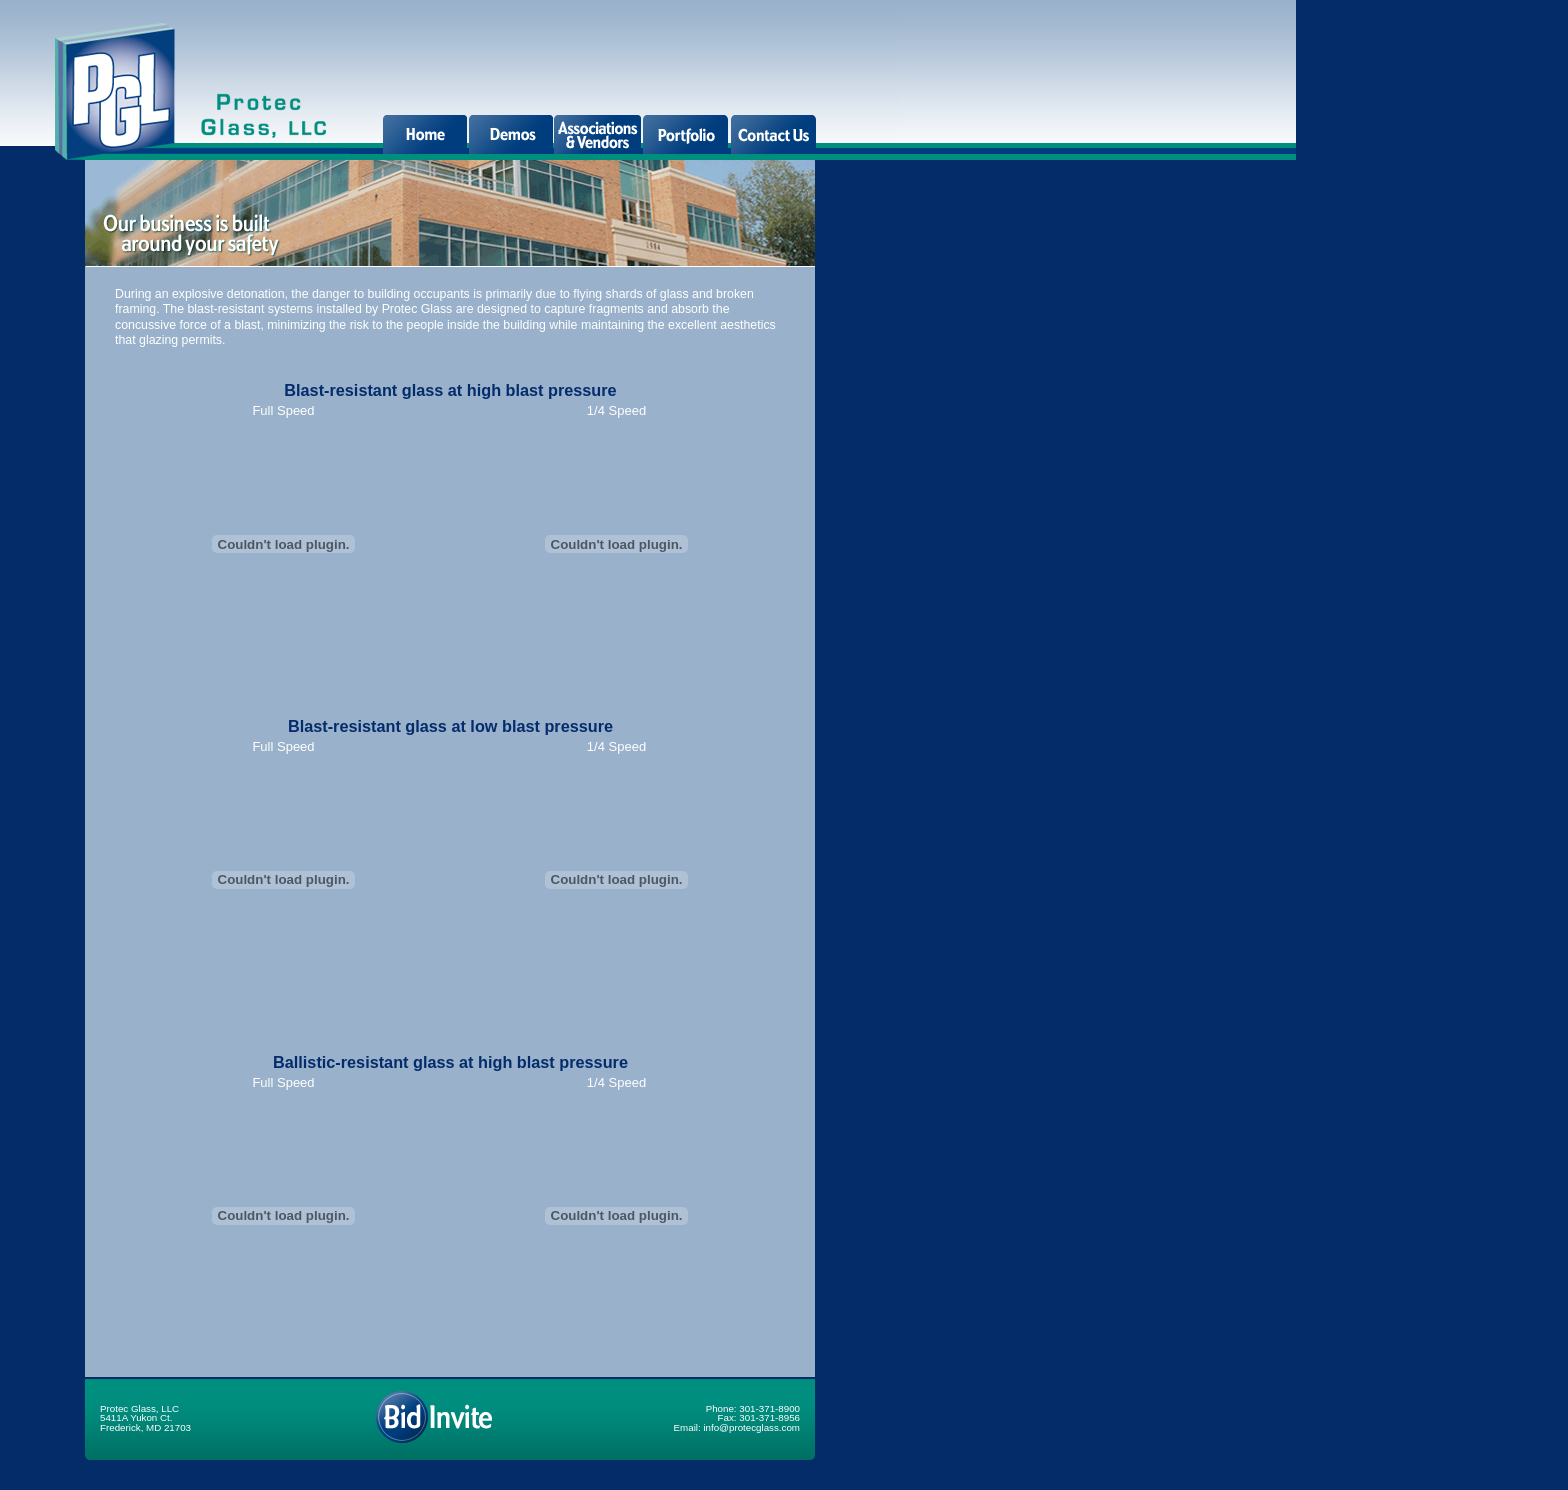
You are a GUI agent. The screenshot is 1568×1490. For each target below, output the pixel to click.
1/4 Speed (616, 410)
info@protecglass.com (751, 1427)
